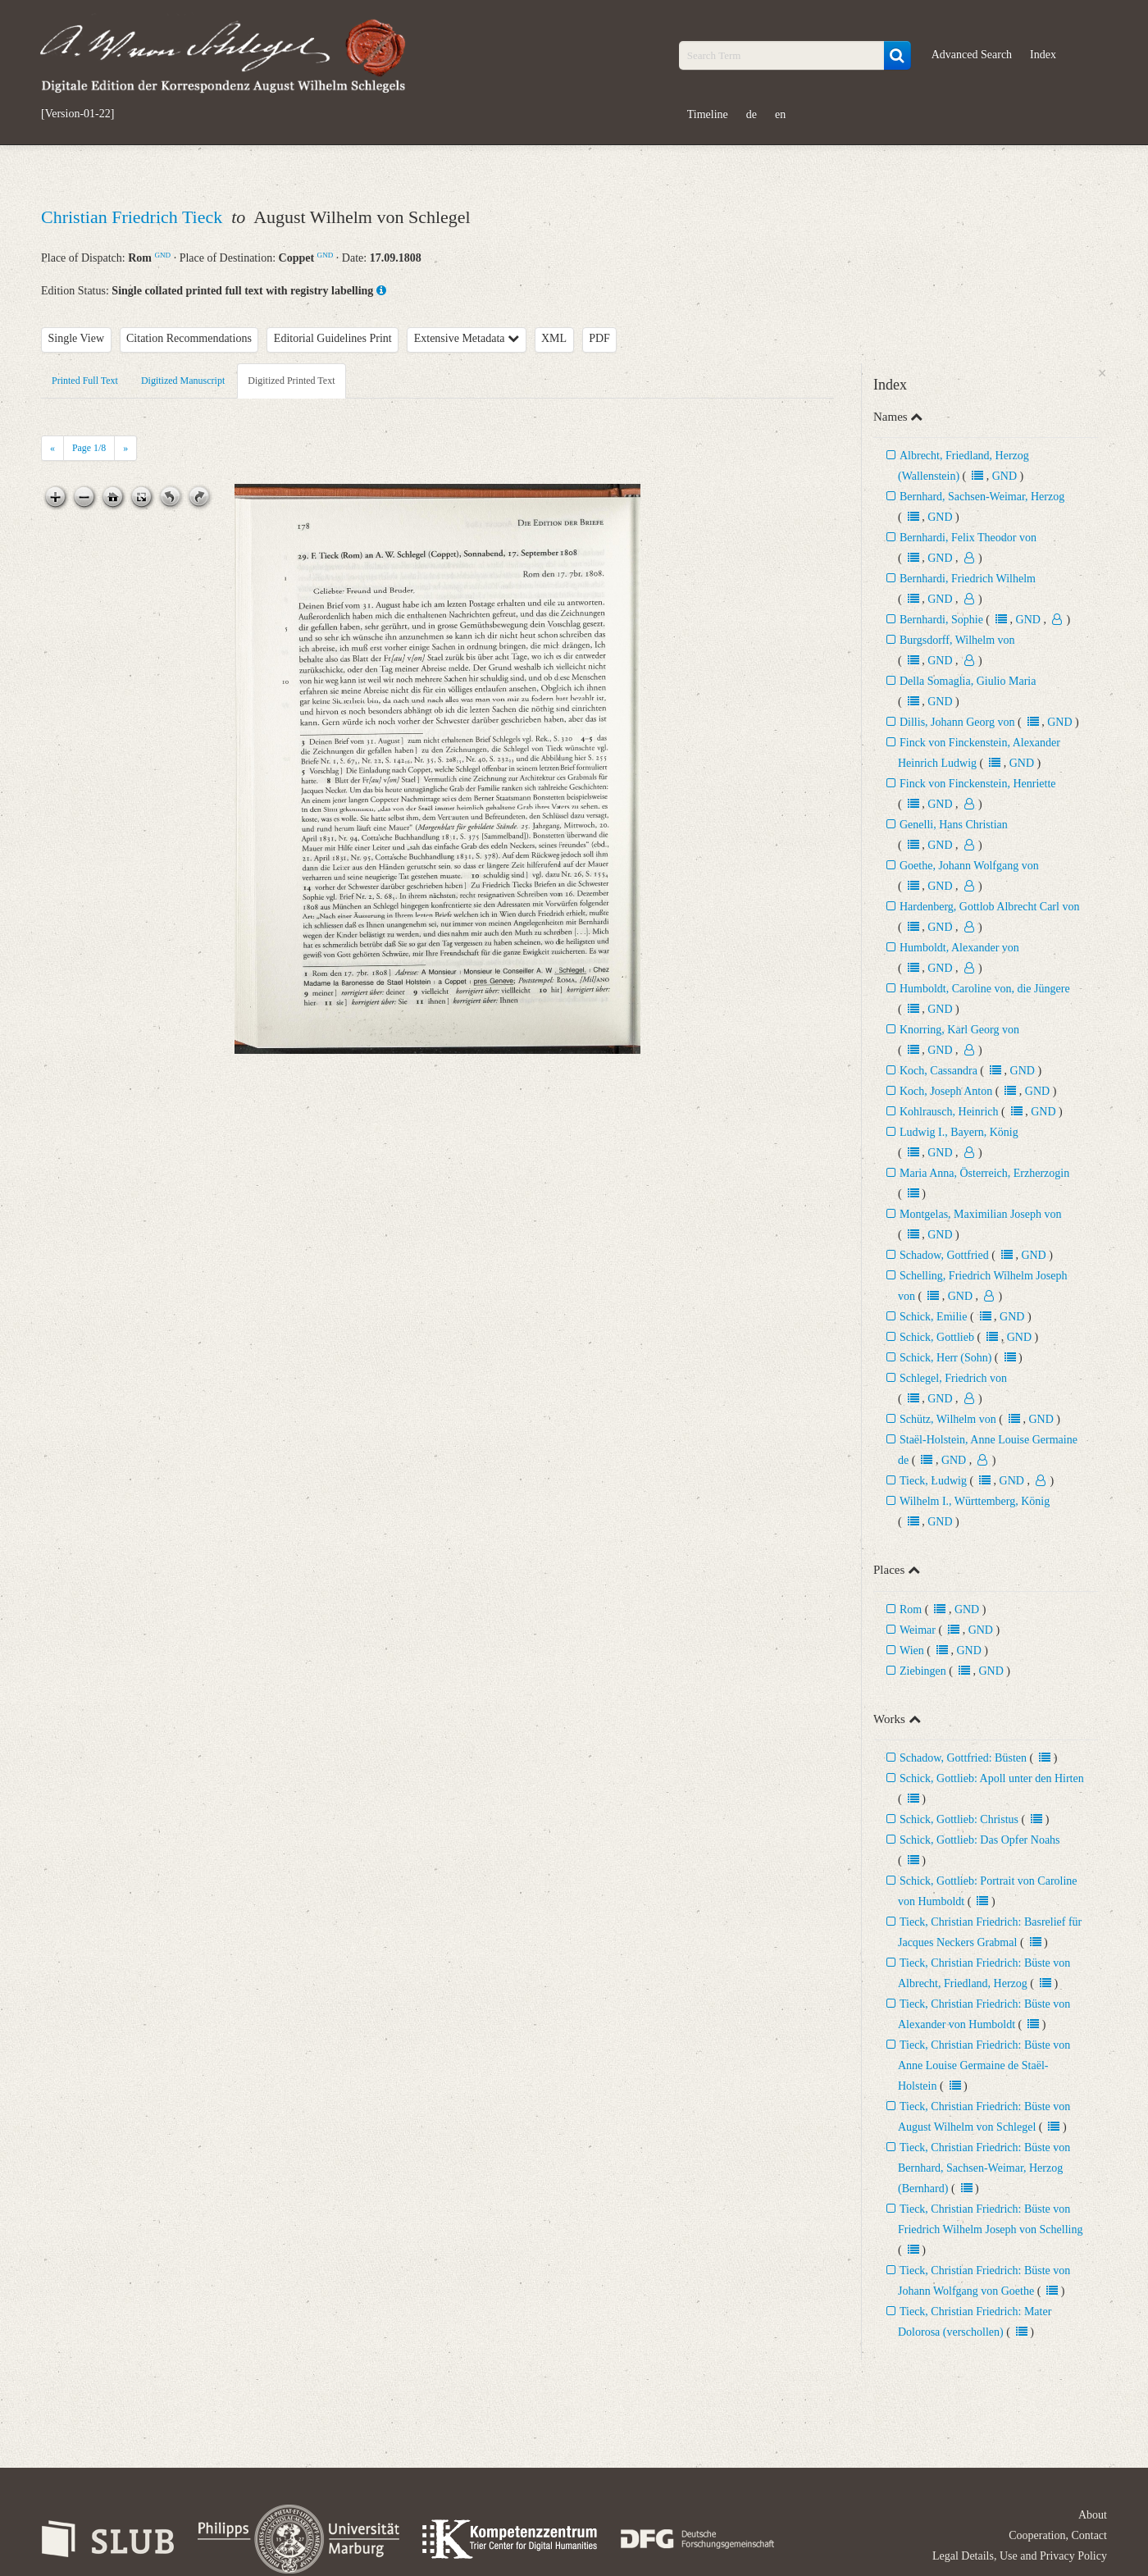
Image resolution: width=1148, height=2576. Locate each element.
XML (554, 338)
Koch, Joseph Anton (947, 1091)
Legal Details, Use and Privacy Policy (1019, 2556)
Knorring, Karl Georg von (959, 1030)
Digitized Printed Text (291, 380)
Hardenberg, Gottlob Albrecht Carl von (989, 906)
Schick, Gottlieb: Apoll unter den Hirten (992, 1778)
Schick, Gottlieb (937, 1337)
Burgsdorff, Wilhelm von (957, 640)
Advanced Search (972, 54)
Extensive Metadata (466, 338)
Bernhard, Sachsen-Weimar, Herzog (982, 496)
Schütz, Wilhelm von (948, 1419)
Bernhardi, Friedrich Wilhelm (968, 578)
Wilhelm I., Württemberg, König (975, 1501)
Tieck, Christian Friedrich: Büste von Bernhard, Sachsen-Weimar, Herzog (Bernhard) (984, 2168)
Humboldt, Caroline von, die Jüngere (985, 989)
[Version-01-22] (77, 114)
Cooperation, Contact (1058, 2535)
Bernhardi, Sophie (941, 619)
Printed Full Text (85, 380)
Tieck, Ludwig (933, 1481)
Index (1043, 54)
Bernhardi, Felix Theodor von (968, 537)
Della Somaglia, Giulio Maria (968, 681)
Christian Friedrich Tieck (134, 217)
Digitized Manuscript (183, 380)
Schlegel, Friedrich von (953, 1378)
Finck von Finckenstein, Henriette (978, 783)
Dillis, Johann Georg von (957, 722)
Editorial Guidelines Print (333, 338)
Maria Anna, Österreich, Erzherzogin (984, 1173)
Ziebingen (923, 1671)
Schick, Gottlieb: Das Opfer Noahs (980, 1840)
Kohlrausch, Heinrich (949, 1112)
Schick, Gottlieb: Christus (961, 1819)
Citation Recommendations (189, 338)
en (780, 114)
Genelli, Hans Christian (954, 824)
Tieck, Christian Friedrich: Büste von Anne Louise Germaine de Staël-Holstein (984, 2065)
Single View (76, 338)
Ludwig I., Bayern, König (959, 1132)
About (1092, 2515)
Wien (912, 1650)
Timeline (707, 114)
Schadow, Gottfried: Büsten (963, 1758)
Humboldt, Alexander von (959, 947)
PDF (599, 338)
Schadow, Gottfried (944, 1255)
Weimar (918, 1630)
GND (162, 255)
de (751, 114)
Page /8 (89, 448)
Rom (911, 1609)
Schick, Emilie (933, 1317)
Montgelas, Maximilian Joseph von (981, 1214)
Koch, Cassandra (938, 1071)
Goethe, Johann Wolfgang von (969, 865)
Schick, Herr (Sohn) (945, 1358)
